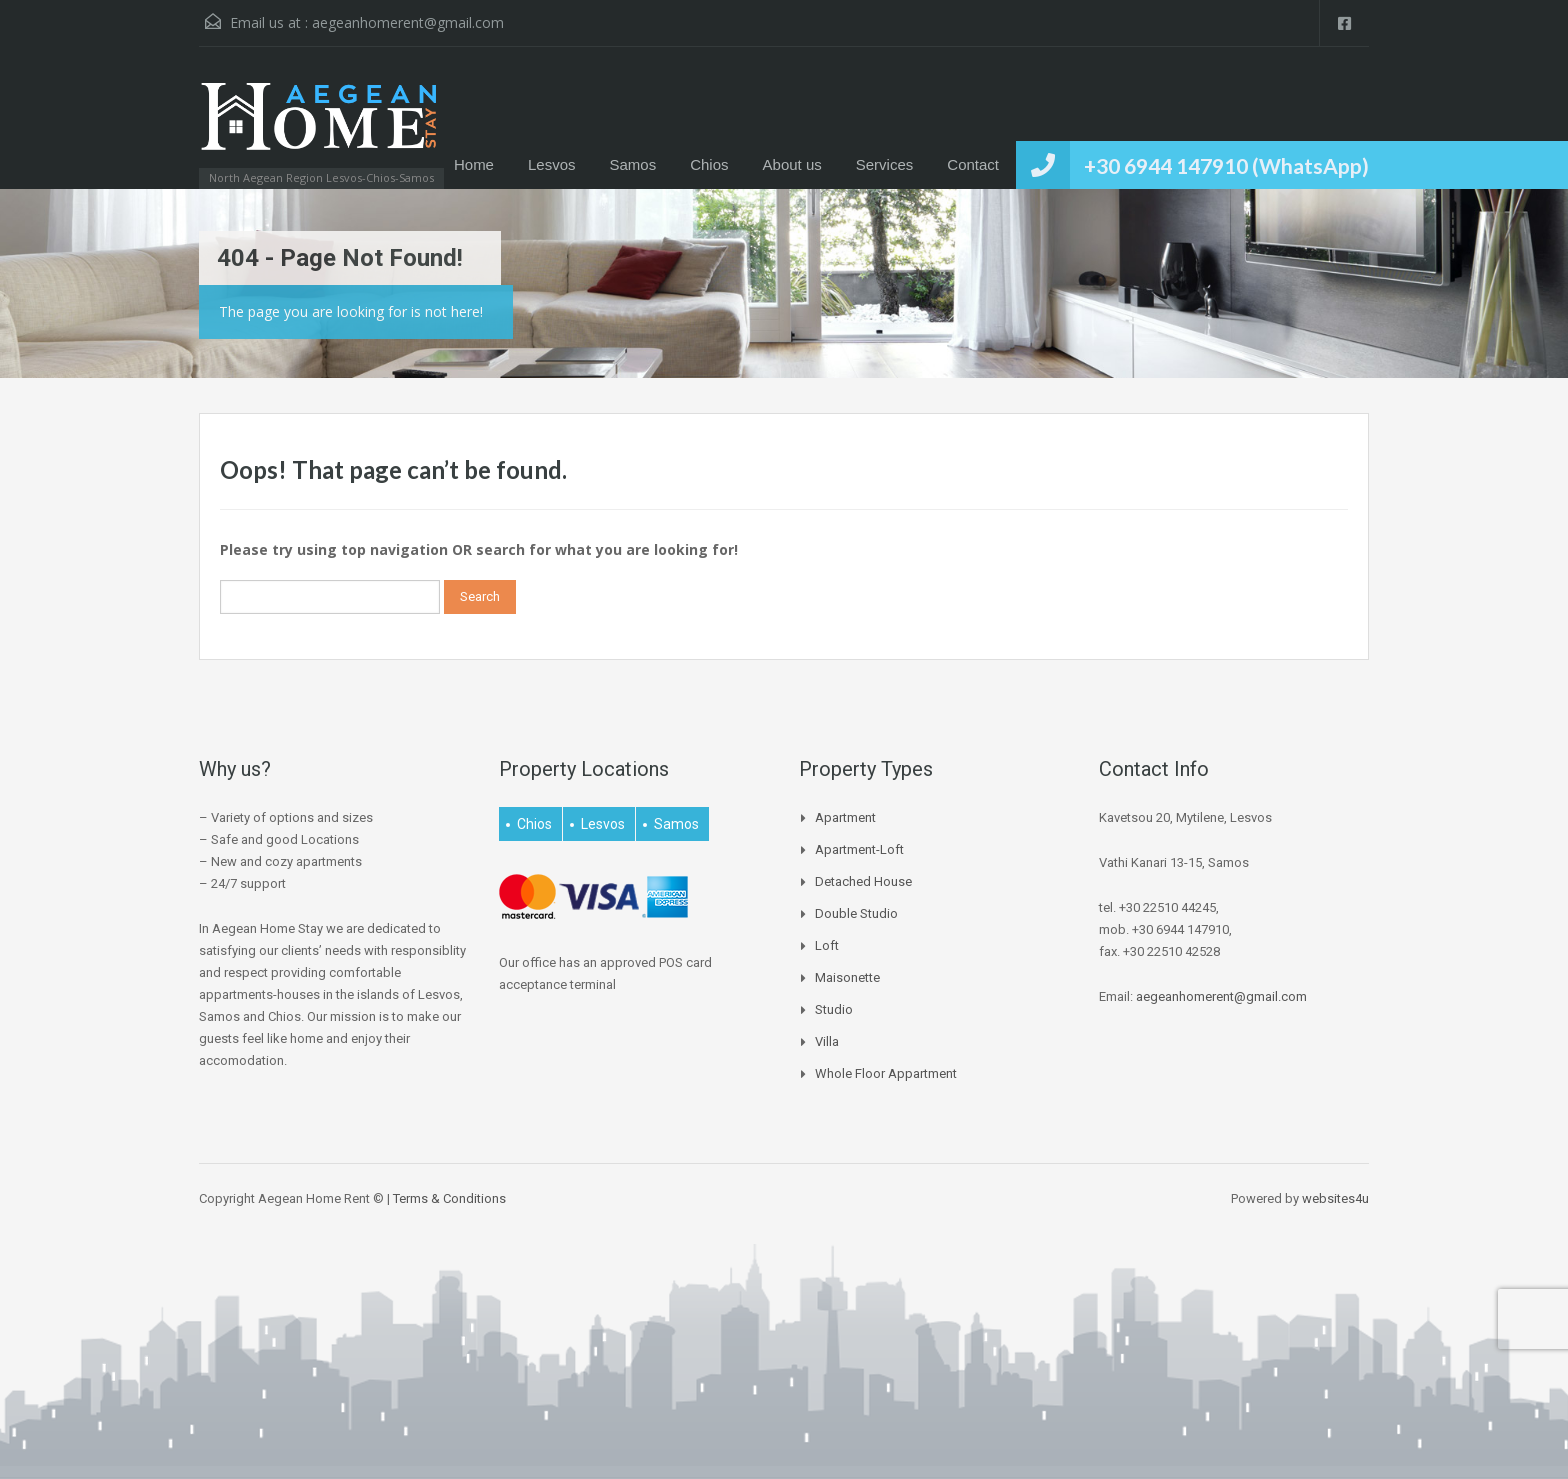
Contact (973, 164)
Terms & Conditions (449, 1198)
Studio (834, 1009)
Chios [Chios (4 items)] (534, 824)
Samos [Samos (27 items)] (676, 824)
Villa (827, 1041)
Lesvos (552, 164)
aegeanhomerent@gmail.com (408, 22)
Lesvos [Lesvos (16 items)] (603, 824)
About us (792, 164)
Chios (709, 164)
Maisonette (847, 977)
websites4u (1335, 1198)
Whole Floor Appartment (886, 1073)
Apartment (845, 817)
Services (885, 164)
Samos (633, 164)
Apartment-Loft (859, 849)
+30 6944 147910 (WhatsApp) (1226, 165)
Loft (827, 945)
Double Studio (856, 913)
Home (474, 164)
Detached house (863, 881)
